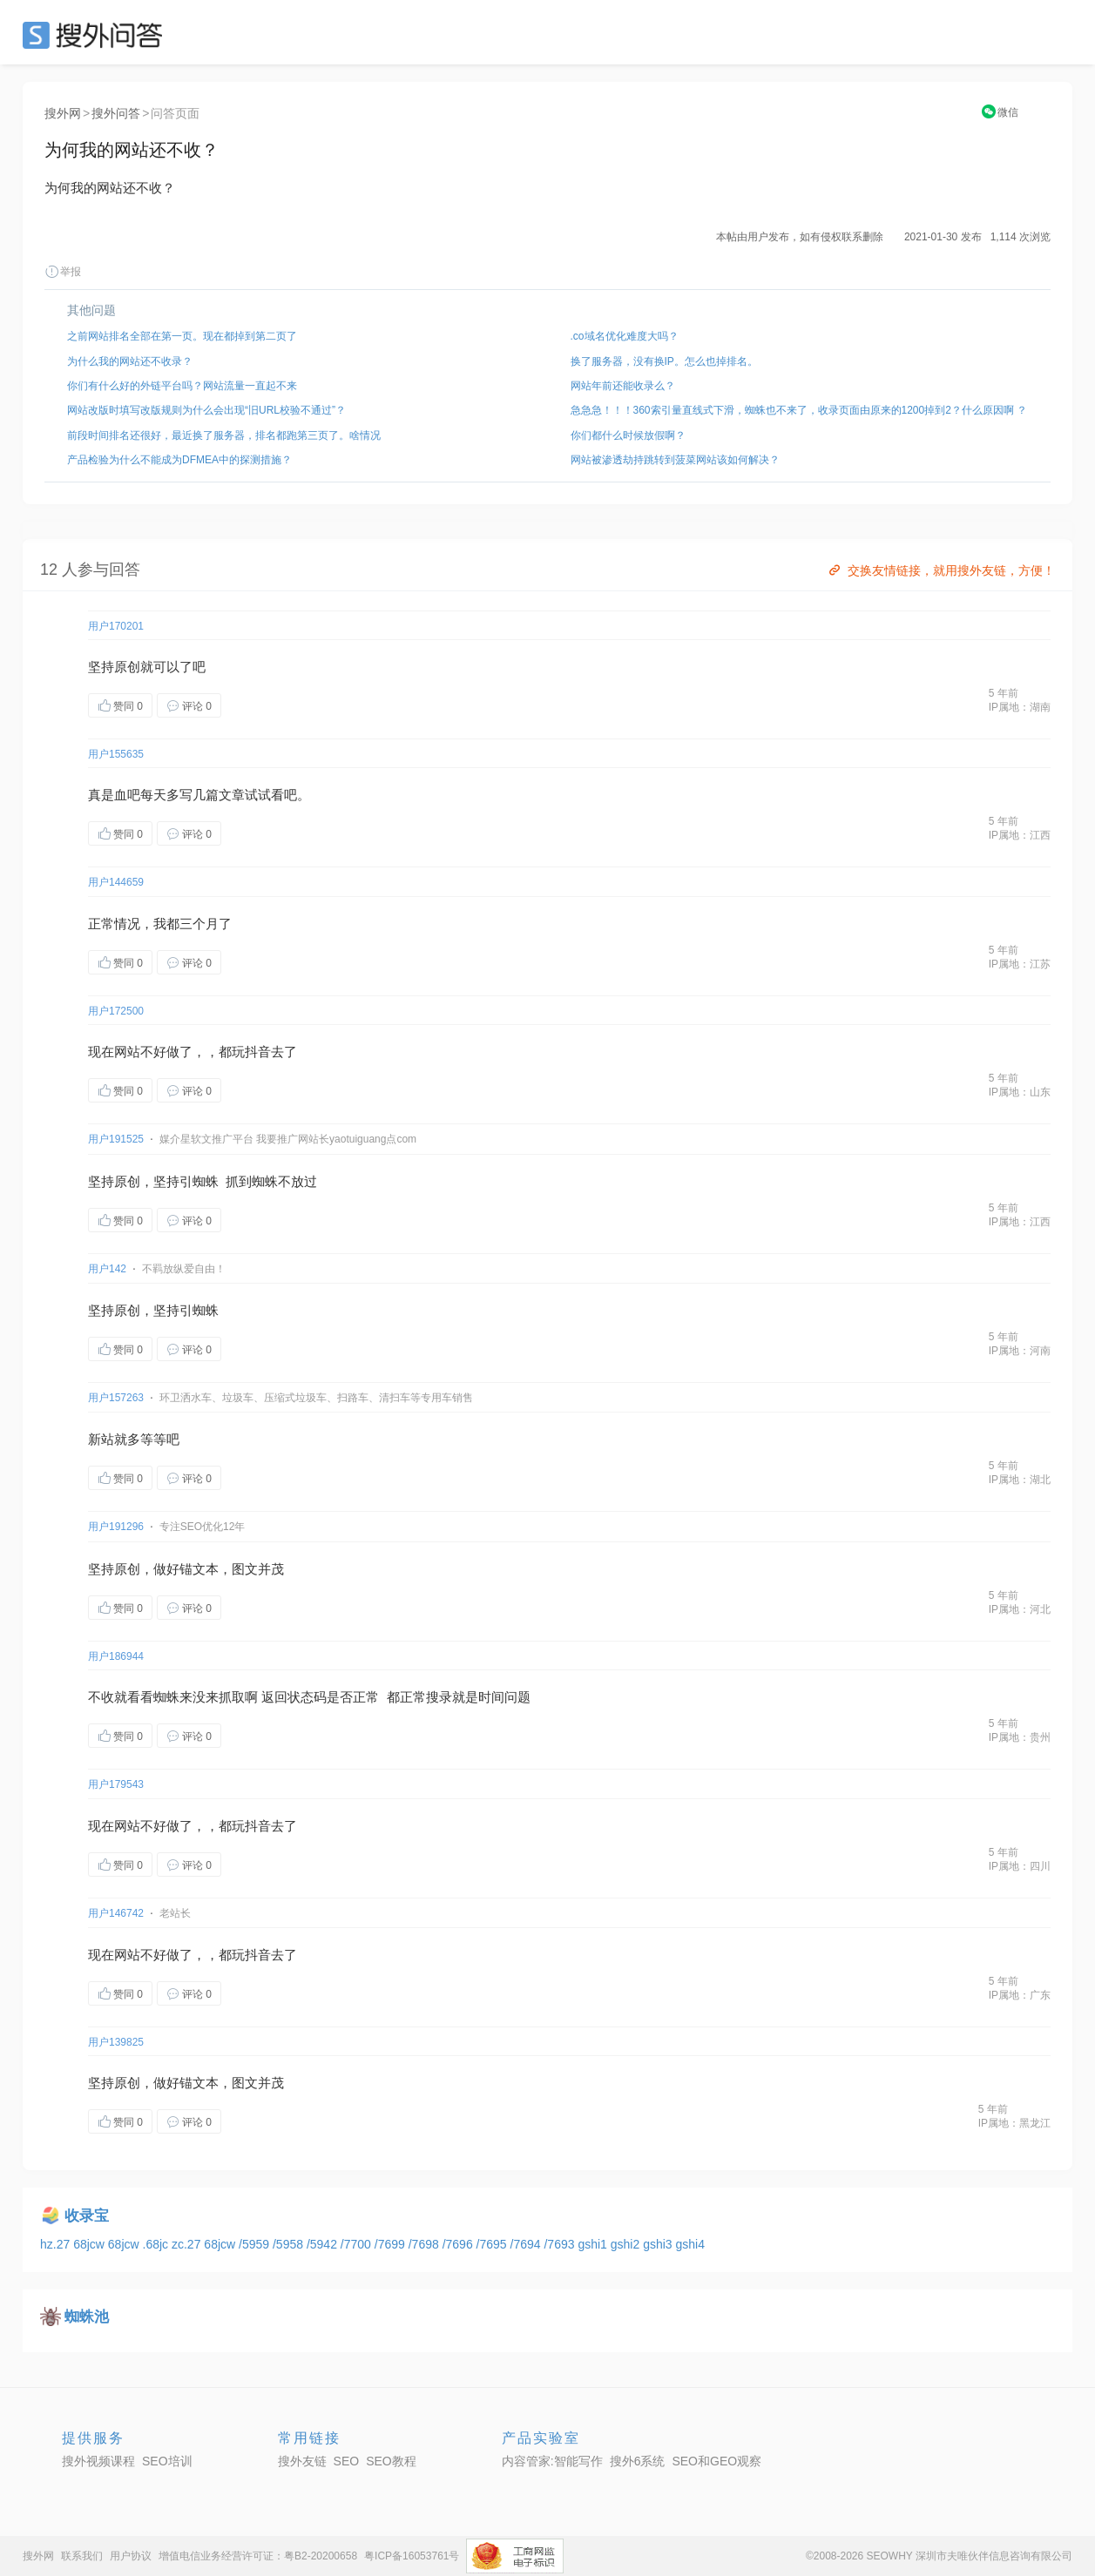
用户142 (107, 1269)
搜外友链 (302, 2461)
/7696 (460, 2244)
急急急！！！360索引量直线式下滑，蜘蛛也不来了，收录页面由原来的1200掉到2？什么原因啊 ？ (799, 410)
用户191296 (116, 1527)
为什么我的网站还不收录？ (130, 361)
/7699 (392, 2244)
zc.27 (188, 2244)
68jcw (90, 2244)
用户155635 (116, 754)
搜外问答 (115, 113)
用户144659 (116, 882)
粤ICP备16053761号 (411, 2556)
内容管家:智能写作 (552, 2461)
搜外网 (62, 113)
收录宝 (86, 2216)
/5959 (256, 2244)
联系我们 (82, 2556)
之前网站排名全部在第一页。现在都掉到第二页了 (182, 336)
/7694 (527, 2244)
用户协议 (131, 2556)
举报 (62, 272)
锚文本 (199, 1568)
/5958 (290, 2244)
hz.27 (56, 2244)
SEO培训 (167, 2461)
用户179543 (116, 1784)
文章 (232, 794)
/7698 (426, 2244)
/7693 (561, 2244)
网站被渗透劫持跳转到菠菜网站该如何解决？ (675, 460)
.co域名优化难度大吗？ (625, 336)
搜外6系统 (638, 2461)
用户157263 (116, 1398)
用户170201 (116, 626)
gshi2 (627, 2244)
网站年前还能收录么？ (623, 386)
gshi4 (689, 2244)
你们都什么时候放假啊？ (628, 435)
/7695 (493, 2244)
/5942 (324, 2244)
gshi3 (659, 2244)
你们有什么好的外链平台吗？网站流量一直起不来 (182, 386)
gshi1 (594, 2244)
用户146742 (116, 1913)
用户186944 (116, 1656)
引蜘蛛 (199, 1181)
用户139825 (116, 2042)
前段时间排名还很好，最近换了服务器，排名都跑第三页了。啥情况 (224, 435)
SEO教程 (391, 2461)
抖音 (258, 1051)
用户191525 (116, 1139)
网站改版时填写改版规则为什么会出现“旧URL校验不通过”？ (206, 410)
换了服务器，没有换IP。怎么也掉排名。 (664, 361)
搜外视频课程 (98, 2461)
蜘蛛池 (86, 2317)
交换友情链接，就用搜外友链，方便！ (940, 570)
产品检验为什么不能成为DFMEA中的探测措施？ (179, 460)
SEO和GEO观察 (716, 2461)
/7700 (358, 2244)
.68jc (157, 2244)
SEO (97, 35)
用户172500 (116, 1011)
